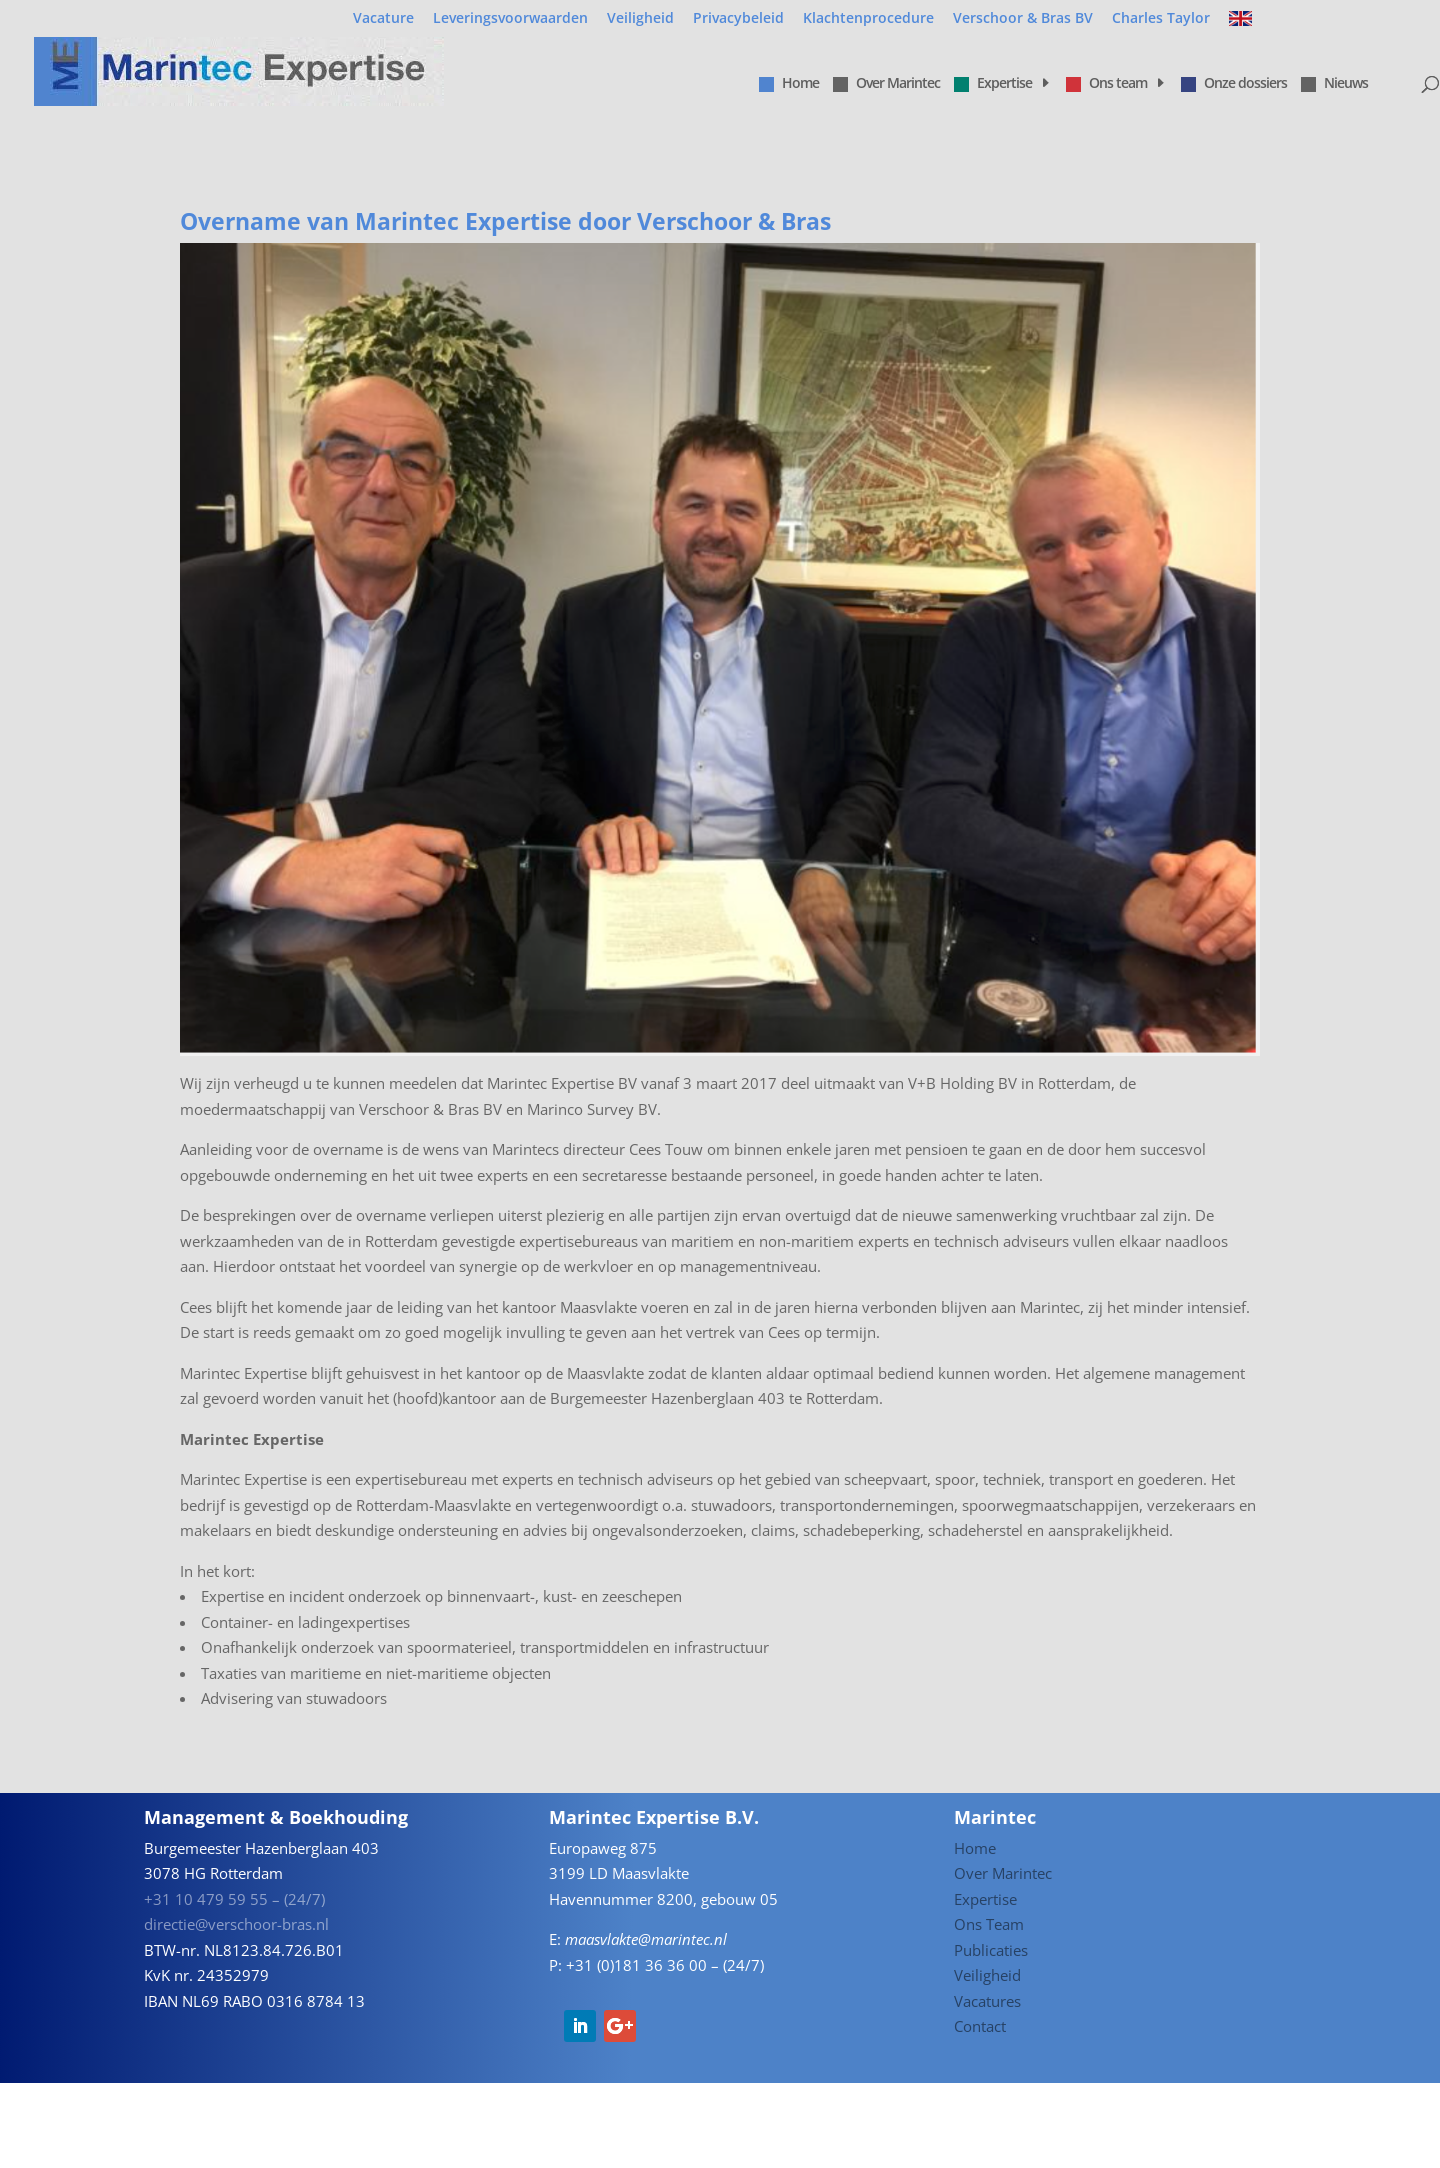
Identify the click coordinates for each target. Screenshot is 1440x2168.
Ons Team (989, 1924)
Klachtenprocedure (868, 19)
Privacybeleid (738, 19)
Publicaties (991, 1950)
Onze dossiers (1234, 84)
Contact (980, 2026)
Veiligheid (640, 19)
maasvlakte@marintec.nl (646, 1939)
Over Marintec (886, 84)
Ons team (1106, 84)
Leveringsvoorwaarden (510, 19)
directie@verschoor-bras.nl (236, 1924)
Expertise (993, 84)
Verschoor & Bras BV (1023, 19)
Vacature (383, 19)
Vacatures (987, 2001)
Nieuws (1334, 84)
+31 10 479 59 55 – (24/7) (234, 1899)
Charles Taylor (1161, 19)
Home (789, 84)
